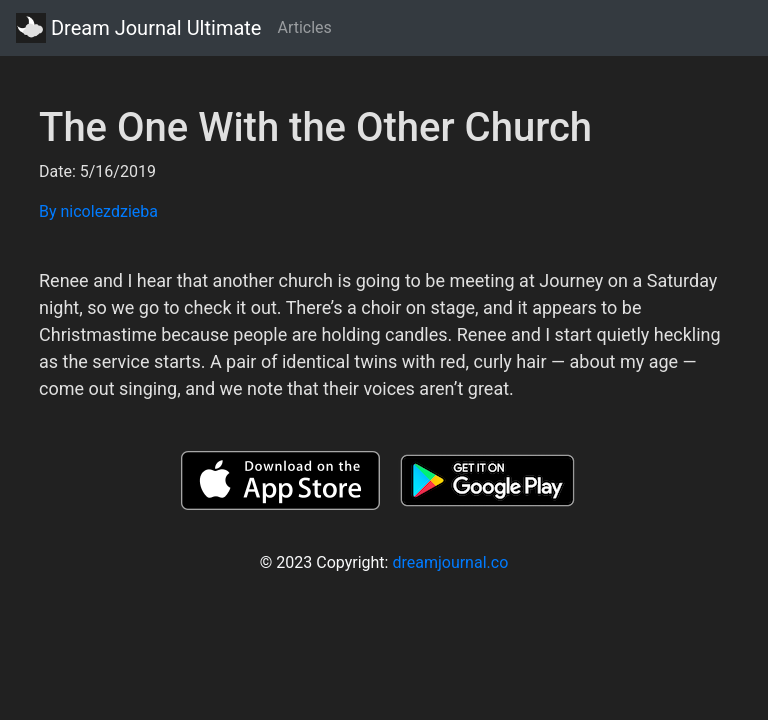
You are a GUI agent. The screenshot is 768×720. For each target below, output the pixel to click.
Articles (304, 27)
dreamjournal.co (450, 562)
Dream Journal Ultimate (138, 28)
